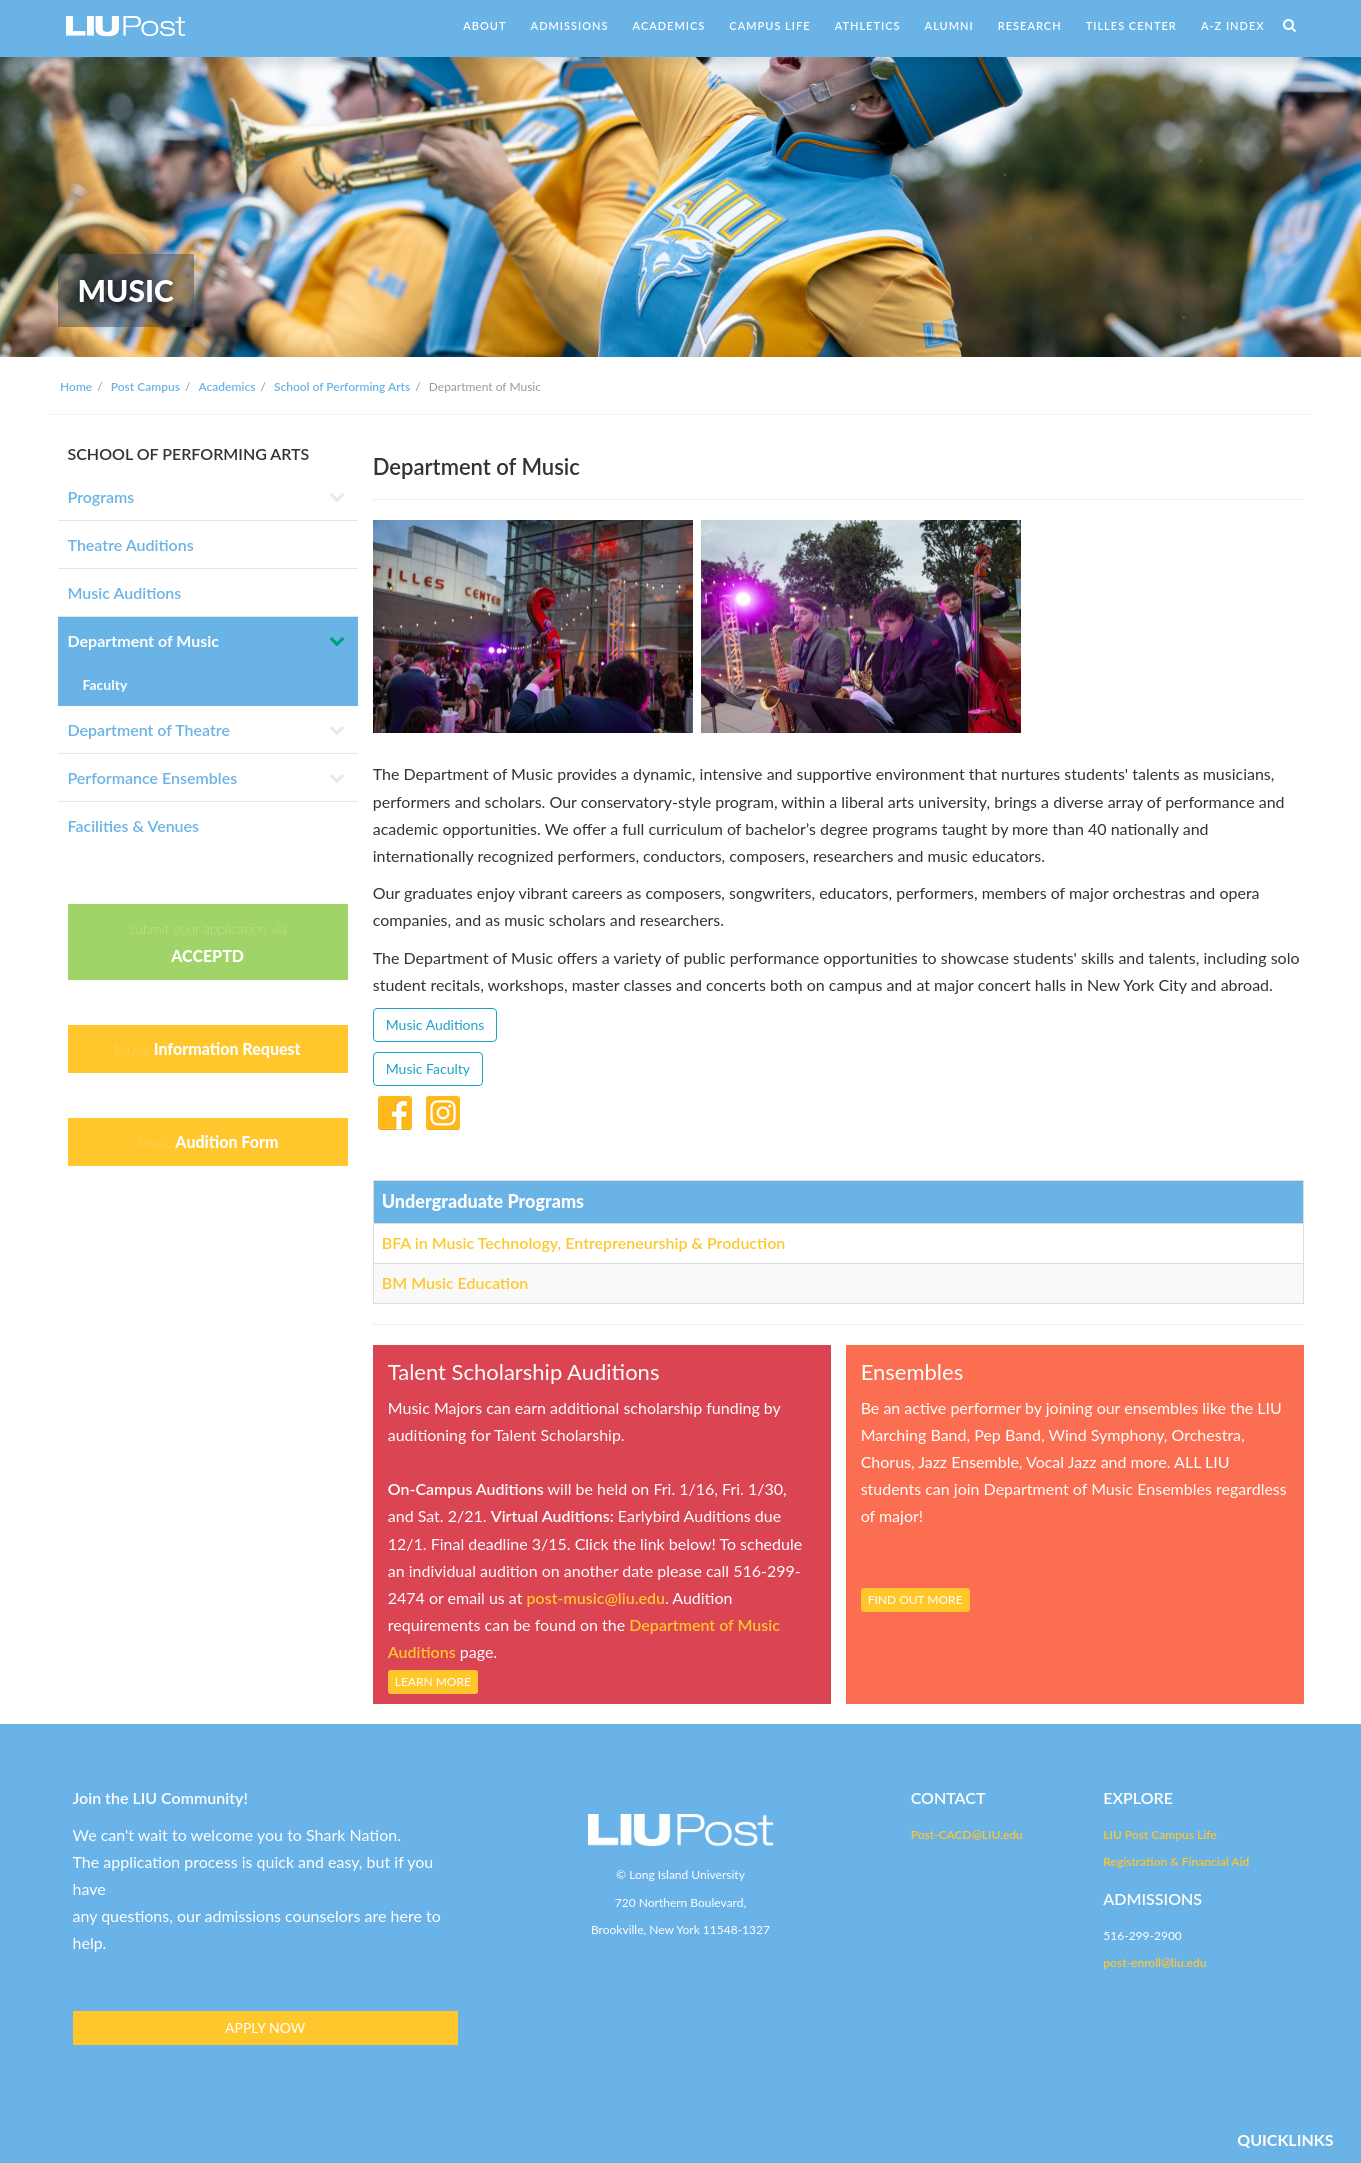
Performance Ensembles (153, 777)
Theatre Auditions (131, 544)
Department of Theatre (149, 729)
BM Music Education (455, 1282)
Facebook (395, 1109)
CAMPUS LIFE (769, 25)
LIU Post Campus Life (1159, 1834)
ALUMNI (949, 25)
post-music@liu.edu (596, 1597)
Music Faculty (428, 1068)
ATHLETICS (868, 25)
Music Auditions (125, 592)
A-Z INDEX (1233, 25)
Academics (226, 386)
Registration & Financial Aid (1176, 1861)
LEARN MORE (433, 1681)
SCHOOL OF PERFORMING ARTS (189, 453)
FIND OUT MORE (915, 1599)
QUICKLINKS (1285, 2139)
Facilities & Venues (134, 825)
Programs (101, 496)
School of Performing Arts (342, 386)
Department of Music (144, 640)
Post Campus (145, 386)
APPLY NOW (265, 2027)
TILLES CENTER (1131, 25)
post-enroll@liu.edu (1154, 1962)
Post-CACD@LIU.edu (967, 1834)
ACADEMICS (669, 25)
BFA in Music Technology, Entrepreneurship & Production (584, 1242)
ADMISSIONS (570, 25)
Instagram (443, 1109)
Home (76, 386)
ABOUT (484, 25)
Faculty (105, 684)
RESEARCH (1030, 25)
